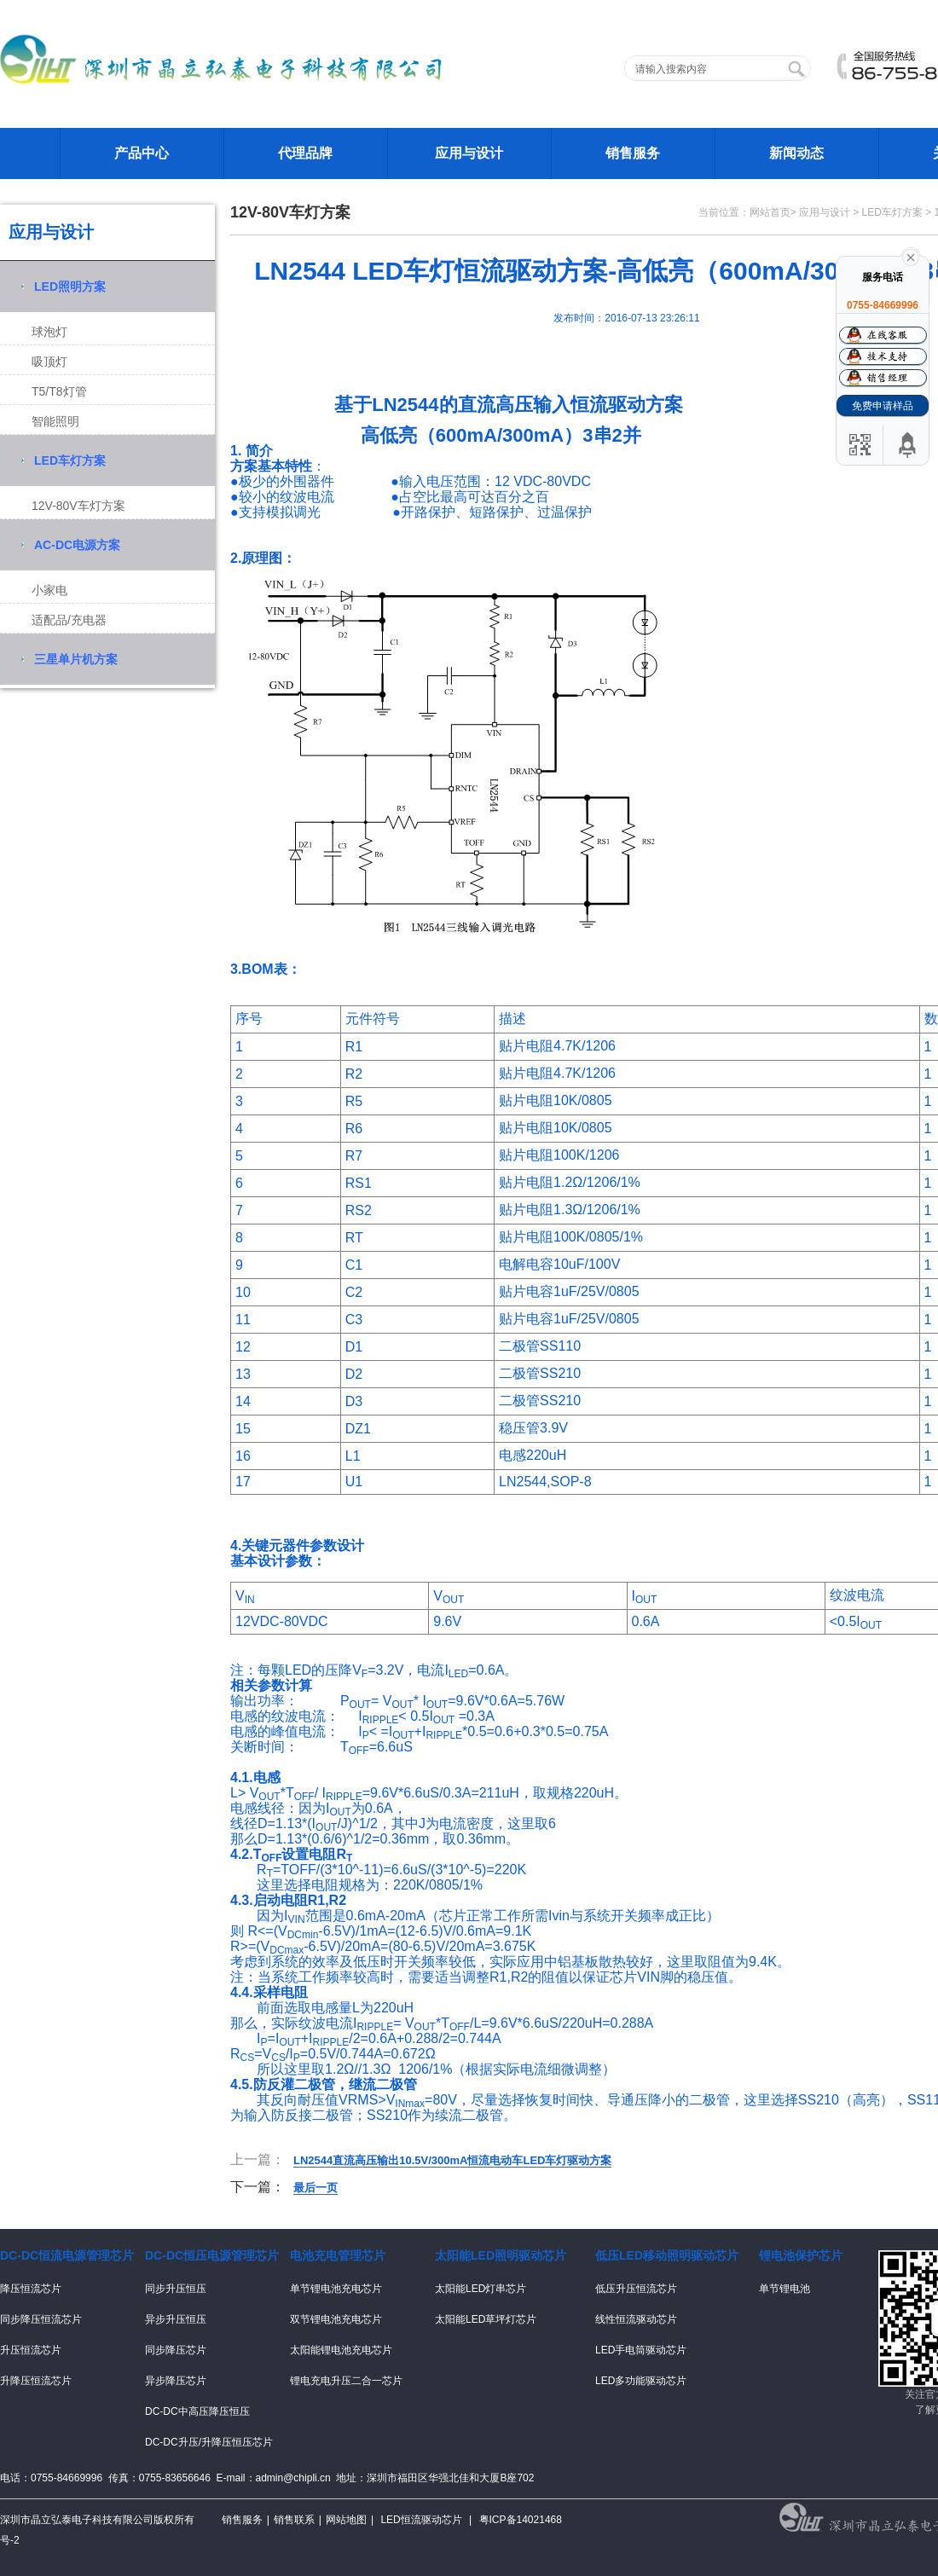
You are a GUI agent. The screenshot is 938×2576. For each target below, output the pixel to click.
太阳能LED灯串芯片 (480, 2289)
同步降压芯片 (175, 2350)
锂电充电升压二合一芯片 (346, 2381)
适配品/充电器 (69, 620)
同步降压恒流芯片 (41, 2319)
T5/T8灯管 (59, 391)
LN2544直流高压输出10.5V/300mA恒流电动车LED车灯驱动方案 (452, 2160)
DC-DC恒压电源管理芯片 (212, 2255)
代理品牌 (305, 153)
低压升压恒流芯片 (636, 2289)
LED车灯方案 (70, 460)
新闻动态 (796, 153)
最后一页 (315, 2187)
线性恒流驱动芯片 (636, 2319)
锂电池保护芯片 (800, 2255)
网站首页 (770, 212)
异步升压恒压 (175, 2319)
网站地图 (346, 2520)
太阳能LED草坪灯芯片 (485, 2319)
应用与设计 (469, 153)
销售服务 (632, 153)
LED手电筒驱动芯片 (640, 2350)
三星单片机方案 (76, 659)
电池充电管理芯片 (337, 2255)
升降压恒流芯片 (36, 2381)
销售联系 (294, 2520)
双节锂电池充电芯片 (336, 2319)
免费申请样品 (882, 406)
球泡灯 (49, 332)
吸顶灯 (49, 361)
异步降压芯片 (175, 2381)
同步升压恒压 (175, 2289)
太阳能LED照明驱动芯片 (500, 2255)
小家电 (49, 590)
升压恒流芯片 (30, 2350)
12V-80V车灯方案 (78, 505)
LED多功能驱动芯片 (640, 2381)
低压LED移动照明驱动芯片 (666, 2255)
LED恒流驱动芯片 (420, 2520)
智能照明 (55, 421)
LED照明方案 (70, 286)
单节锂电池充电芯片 (336, 2289)
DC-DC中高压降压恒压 (197, 2411)
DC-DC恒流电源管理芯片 (67, 2255)
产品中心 (141, 153)
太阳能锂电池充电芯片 (341, 2350)
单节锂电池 (784, 2289)
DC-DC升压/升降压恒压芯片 (209, 2442)
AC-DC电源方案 (77, 545)
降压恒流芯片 (30, 2289)
